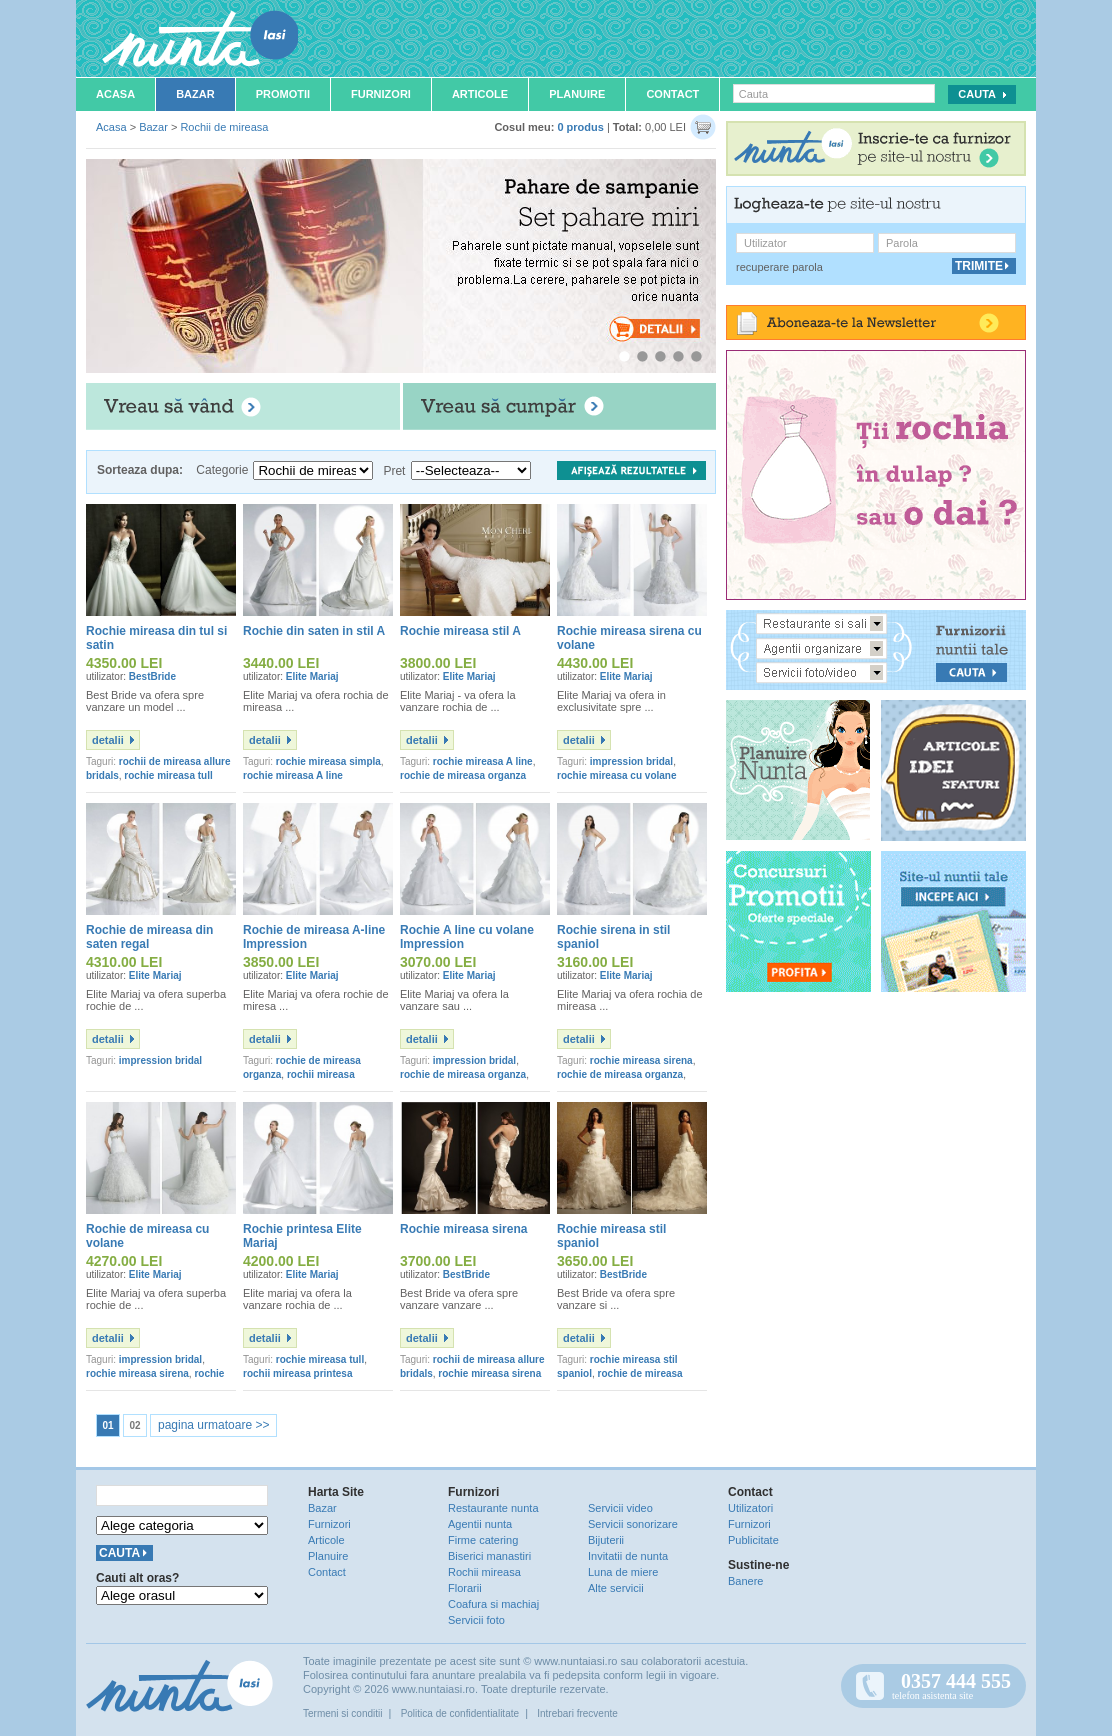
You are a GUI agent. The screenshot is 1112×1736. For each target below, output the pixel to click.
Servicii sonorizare (633, 1524)
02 (134, 1425)
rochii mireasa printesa (298, 1373)
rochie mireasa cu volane (617, 775)
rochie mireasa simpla (328, 761)
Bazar (195, 94)
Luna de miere (623, 1572)
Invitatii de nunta (628, 1556)
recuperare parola (779, 267)
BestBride (152, 676)
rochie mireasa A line (293, 775)
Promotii (283, 94)
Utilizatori (750, 1508)
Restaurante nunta (493, 1508)
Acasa (115, 94)
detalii (108, 740)
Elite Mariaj (312, 676)
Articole (480, 94)
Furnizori (381, 94)
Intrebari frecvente (577, 1713)
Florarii (465, 1588)
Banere (745, 1581)
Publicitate (753, 1540)
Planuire (577, 94)
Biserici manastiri (489, 1556)
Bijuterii (606, 1540)
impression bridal (631, 761)
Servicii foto (476, 1620)
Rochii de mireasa (224, 127)
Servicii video (620, 1508)
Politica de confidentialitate (460, 1713)
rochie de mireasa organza (463, 775)
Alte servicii (616, 1588)
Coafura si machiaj (493, 1604)
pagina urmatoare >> (213, 1425)
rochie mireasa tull (168, 775)
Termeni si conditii (342, 1713)
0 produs (580, 127)
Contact (672, 94)
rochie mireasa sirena (641, 1060)
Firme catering (483, 1540)
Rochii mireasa (484, 1572)
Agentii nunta (480, 1524)
